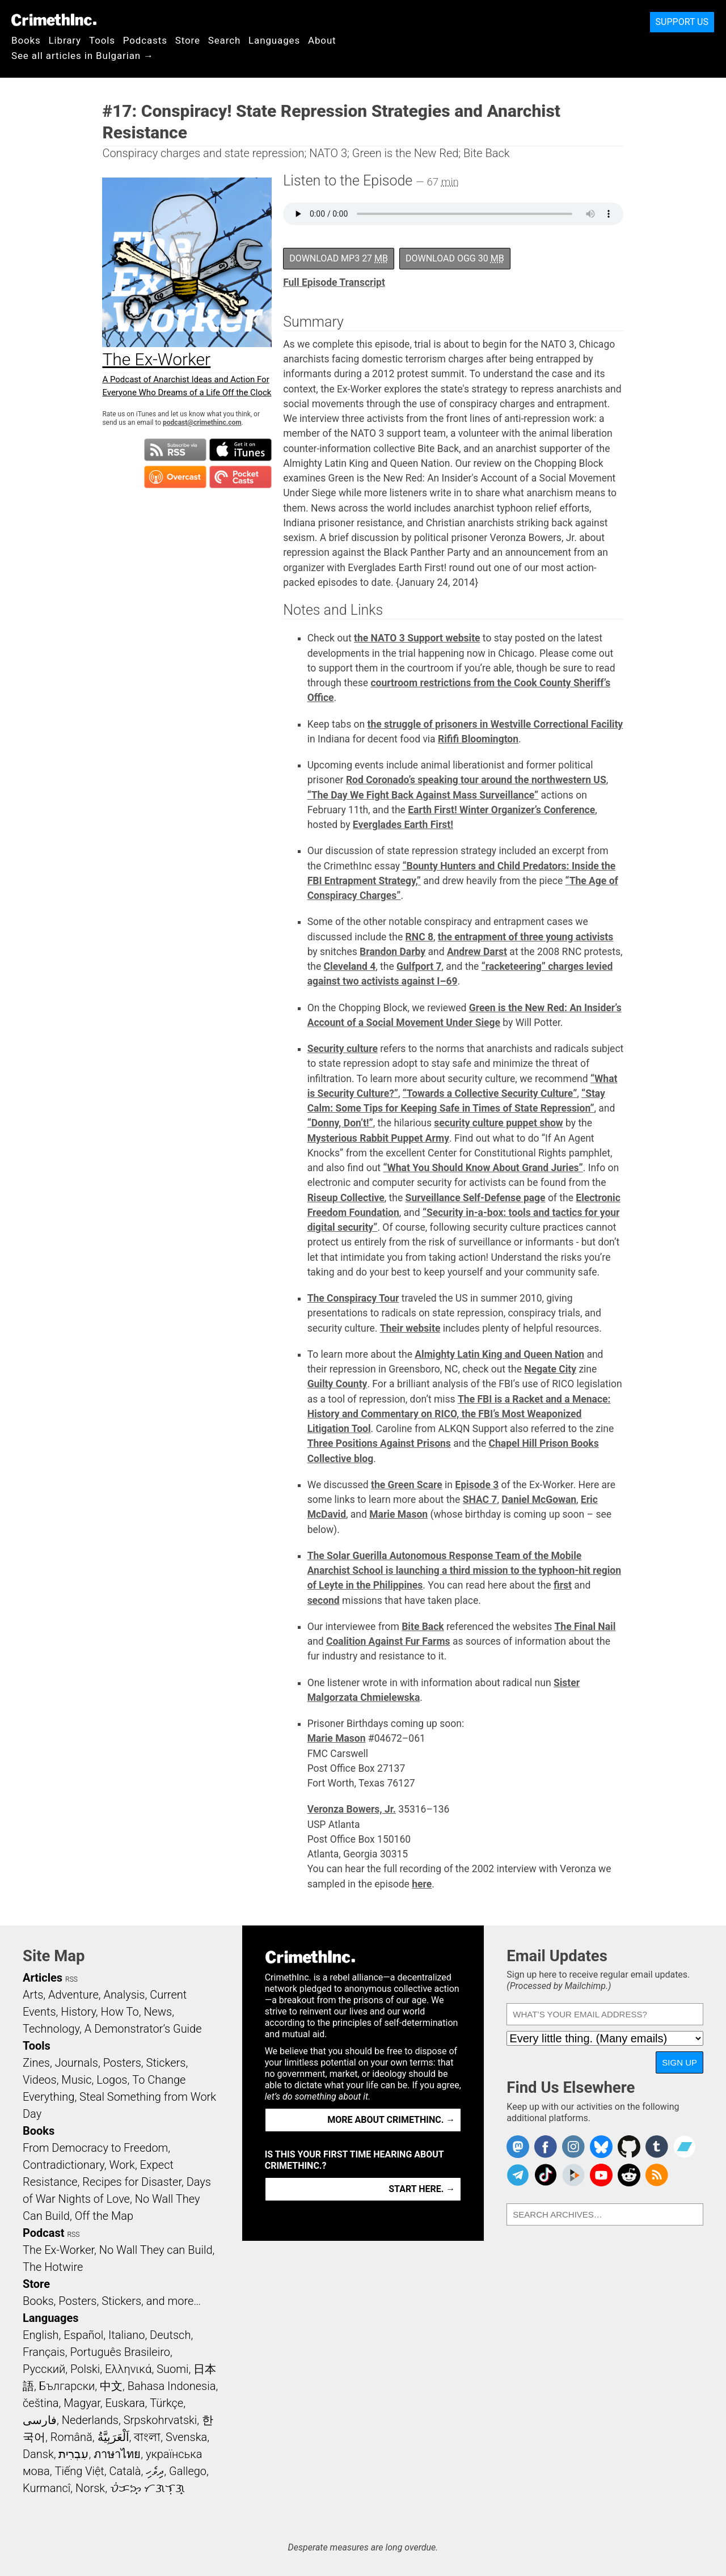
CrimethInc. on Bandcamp (684, 2146)
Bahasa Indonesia (172, 2386)
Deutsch (170, 2335)
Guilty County (337, 1384)
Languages (274, 40)
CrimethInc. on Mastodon (517, 2146)
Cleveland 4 (350, 966)
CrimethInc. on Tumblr (656, 2146)
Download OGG (455, 258)
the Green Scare (406, 1484)
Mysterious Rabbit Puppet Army (378, 1138)
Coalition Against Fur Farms (388, 1641)
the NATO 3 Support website (417, 638)
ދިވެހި (155, 2471)
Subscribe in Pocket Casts (240, 477)
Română (71, 2437)
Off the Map (104, 2216)
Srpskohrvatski (160, 2420)
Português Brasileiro (120, 2352)
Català (125, 2471)
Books (26, 40)
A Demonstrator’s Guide (143, 2029)
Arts (33, 1994)
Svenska (186, 2437)
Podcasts (145, 40)
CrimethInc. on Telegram (517, 2175)
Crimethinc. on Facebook (545, 2146)
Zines (36, 2063)
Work (122, 2165)
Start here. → (422, 2189)
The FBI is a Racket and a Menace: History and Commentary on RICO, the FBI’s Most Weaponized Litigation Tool (459, 1414)
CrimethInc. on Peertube (573, 2175)
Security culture (342, 1048)
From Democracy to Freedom (95, 2148)
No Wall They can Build (156, 2250)
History (78, 2011)
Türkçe (166, 2403)
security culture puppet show (498, 1123)
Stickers (166, 2063)
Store (187, 40)
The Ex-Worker (58, 2250)
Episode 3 (477, 1484)
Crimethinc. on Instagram (573, 2146)
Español (83, 2335)
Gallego (187, 2471)
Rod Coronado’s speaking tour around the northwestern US (476, 780)
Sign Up (679, 2062)
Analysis (124, 1994)
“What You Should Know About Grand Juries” (483, 1167)
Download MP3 (338, 258)
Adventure (73, 1994)
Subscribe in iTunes (240, 449)
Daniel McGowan (538, 1499)
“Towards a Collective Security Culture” (490, 1093)
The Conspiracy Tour (353, 1298)
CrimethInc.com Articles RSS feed (656, 2175)
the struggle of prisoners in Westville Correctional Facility (495, 724)
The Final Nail (585, 1626)
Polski (85, 2369)
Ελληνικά (128, 2369)
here (422, 1884)
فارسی (40, 2420)
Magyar (82, 2403)
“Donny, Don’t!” (340, 1123)
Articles (42, 1977)
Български (67, 2386)
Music (76, 2080)
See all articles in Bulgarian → (82, 55)
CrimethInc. (53, 19)
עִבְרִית (73, 2454)
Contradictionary (63, 2165)
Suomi (172, 2369)
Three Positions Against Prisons (379, 1443)
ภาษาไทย (117, 2454)
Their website (410, 1328)
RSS (71, 1979)
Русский (44, 2369)
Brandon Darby (392, 951)
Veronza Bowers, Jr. (351, 1809)
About (322, 40)
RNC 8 (419, 937)
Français (44, 2352)
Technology (51, 2029)
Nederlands (90, 2420)
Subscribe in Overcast (175, 477)
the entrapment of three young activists (525, 937)
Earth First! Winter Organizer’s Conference (501, 810)
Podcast (43, 2233)
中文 (111, 2386)
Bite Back (423, 1626)
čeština (40, 2403)
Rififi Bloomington (478, 739)
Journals (76, 2063)
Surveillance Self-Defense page (476, 1197)
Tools (102, 40)
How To (120, 2011)
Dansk (38, 2454)
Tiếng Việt (79, 2471)
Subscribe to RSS (175, 449)
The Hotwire (53, 2267)
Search (224, 40)
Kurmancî (46, 2488)
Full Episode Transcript (334, 282)
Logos (111, 2080)
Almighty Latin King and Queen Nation (499, 1354)
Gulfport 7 (419, 966)
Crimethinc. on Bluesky (601, 2146)
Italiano (126, 2335)
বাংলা (147, 2437)
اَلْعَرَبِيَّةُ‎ (113, 2437)
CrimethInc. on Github (629, 2146)
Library (65, 40)
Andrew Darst (477, 951)
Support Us (682, 21)
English (41, 2335)
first (563, 1585)
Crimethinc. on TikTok (545, 2175)
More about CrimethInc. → (391, 2119)
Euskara (125, 2403)
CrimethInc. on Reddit (629, 2175)
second (323, 1600)
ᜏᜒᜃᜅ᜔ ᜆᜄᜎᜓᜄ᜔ (147, 2488)
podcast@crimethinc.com (202, 422)
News (157, 2011)
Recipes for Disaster (132, 2182)
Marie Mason (398, 1514)
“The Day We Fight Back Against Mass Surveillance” (423, 795)
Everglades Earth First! (403, 824)
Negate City (550, 1369)
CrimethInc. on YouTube (601, 2175)
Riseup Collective (346, 1197)
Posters (122, 2063)
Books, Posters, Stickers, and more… (112, 2301)
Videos (40, 2080)
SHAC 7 (480, 1499)
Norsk (90, 2488)
